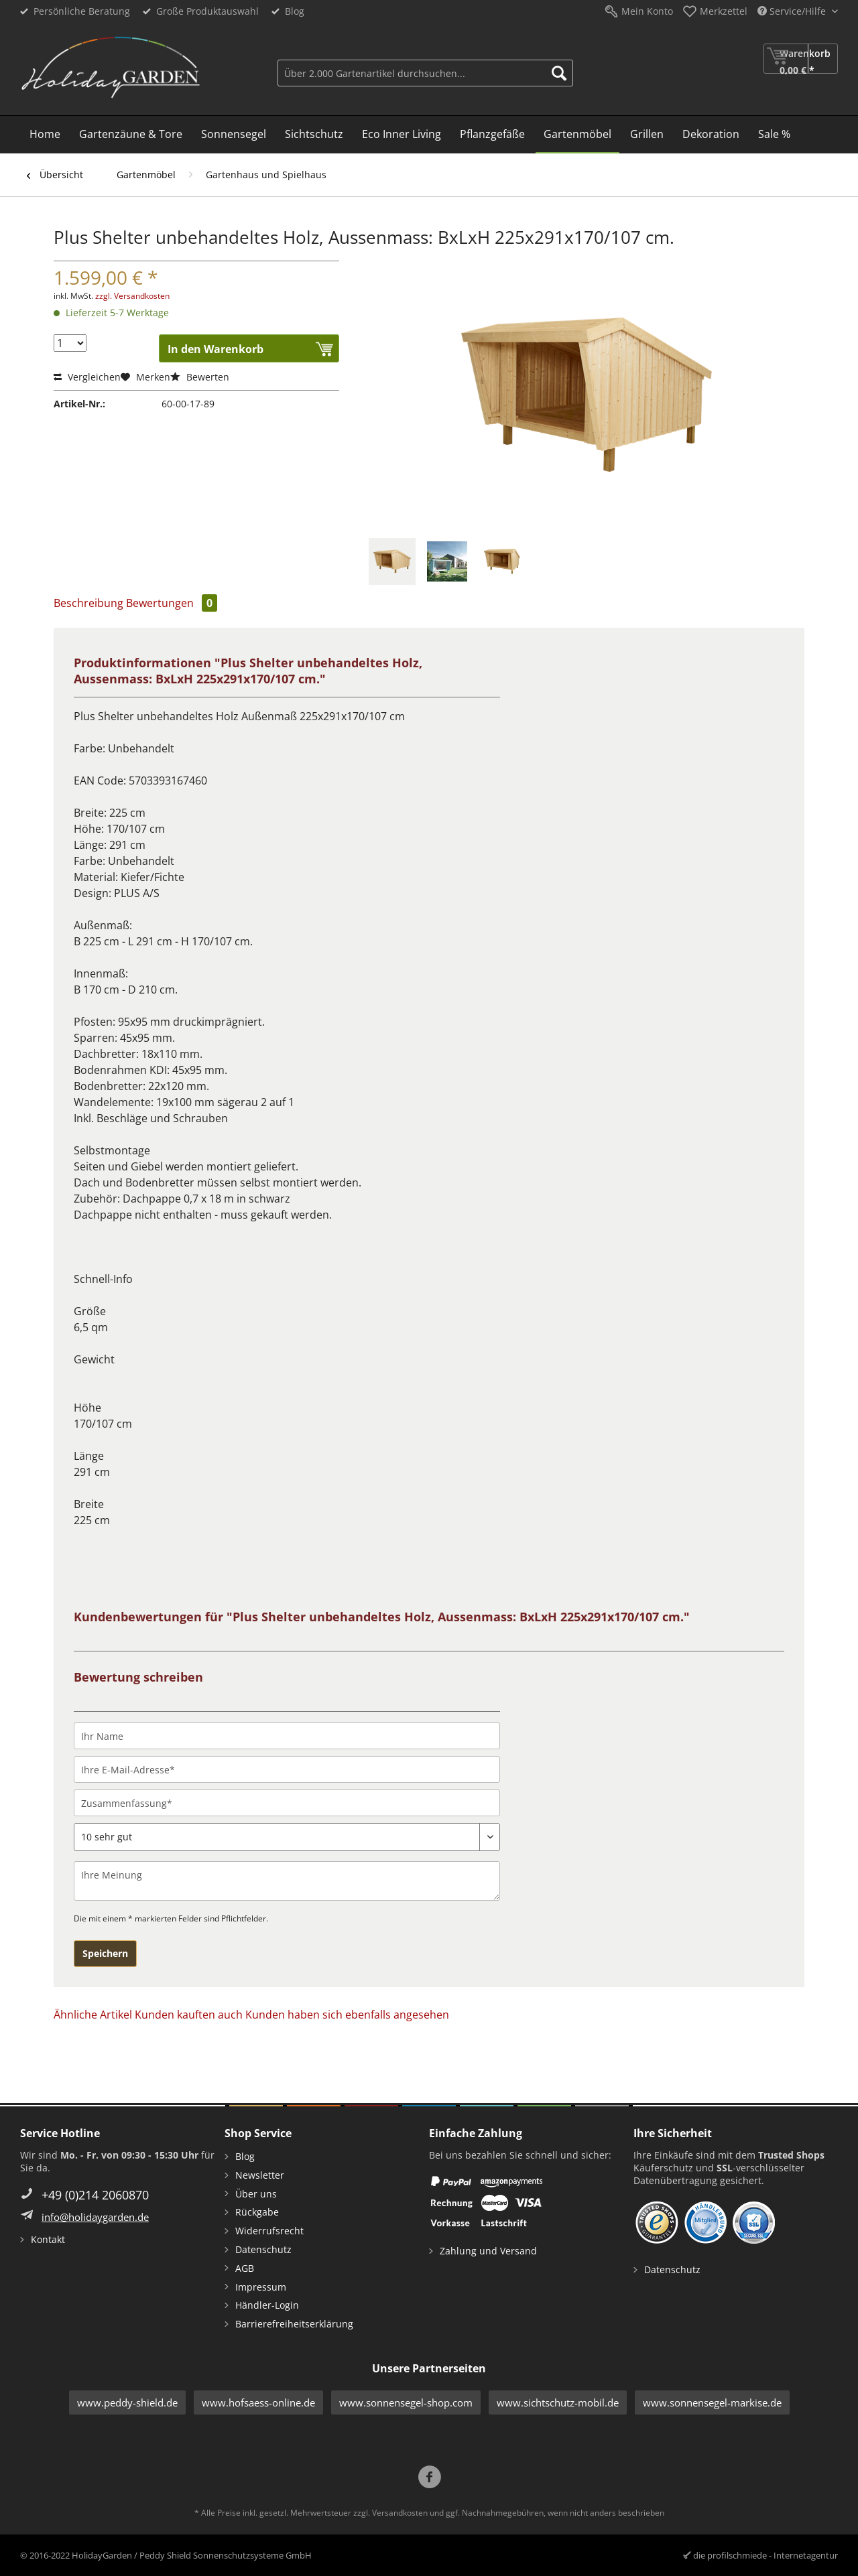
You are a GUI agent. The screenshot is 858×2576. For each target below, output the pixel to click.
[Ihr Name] (287, 1735)
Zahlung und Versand (488, 2250)
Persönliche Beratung (82, 11)
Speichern (105, 1953)
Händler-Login (267, 2305)
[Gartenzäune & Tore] (130, 134)
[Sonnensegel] (233, 134)
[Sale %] (774, 134)
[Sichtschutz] (314, 134)
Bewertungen (171, 603)
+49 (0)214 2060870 (95, 2195)
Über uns (256, 2193)
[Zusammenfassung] (287, 1802)
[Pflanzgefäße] (492, 134)
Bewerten (199, 376)
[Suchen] (559, 73)
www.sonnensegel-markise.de (712, 2402)
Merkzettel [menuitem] (723, 11)
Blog (294, 11)
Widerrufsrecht (269, 2230)
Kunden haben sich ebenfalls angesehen (347, 2014)
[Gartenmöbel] (577, 134)
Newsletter (259, 2175)
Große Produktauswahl (207, 11)
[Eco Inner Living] (401, 134)
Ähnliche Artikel (93, 2014)
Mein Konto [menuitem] (647, 11)
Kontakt (48, 2239)
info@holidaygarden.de (95, 2217)
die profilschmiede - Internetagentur (765, 2555)
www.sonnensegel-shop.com (406, 2402)
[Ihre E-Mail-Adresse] (287, 1769)
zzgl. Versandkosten (132, 295)
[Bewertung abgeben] (287, 1837)
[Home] (44, 134)
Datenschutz (263, 2249)
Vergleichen (87, 376)
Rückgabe (257, 2212)
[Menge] (70, 343)
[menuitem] (425, 71)
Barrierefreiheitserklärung (294, 2323)
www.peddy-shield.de (127, 2402)
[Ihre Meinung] (287, 1881)
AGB (244, 2268)
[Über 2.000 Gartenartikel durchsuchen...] (425, 73)
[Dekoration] (710, 134)
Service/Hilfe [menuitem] (793, 11)
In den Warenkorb (215, 349)
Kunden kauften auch (189, 2014)
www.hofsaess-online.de (258, 2402)
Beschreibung (88, 603)
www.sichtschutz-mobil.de (558, 2402)
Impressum (260, 2287)
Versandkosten (400, 2512)
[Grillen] (647, 134)
